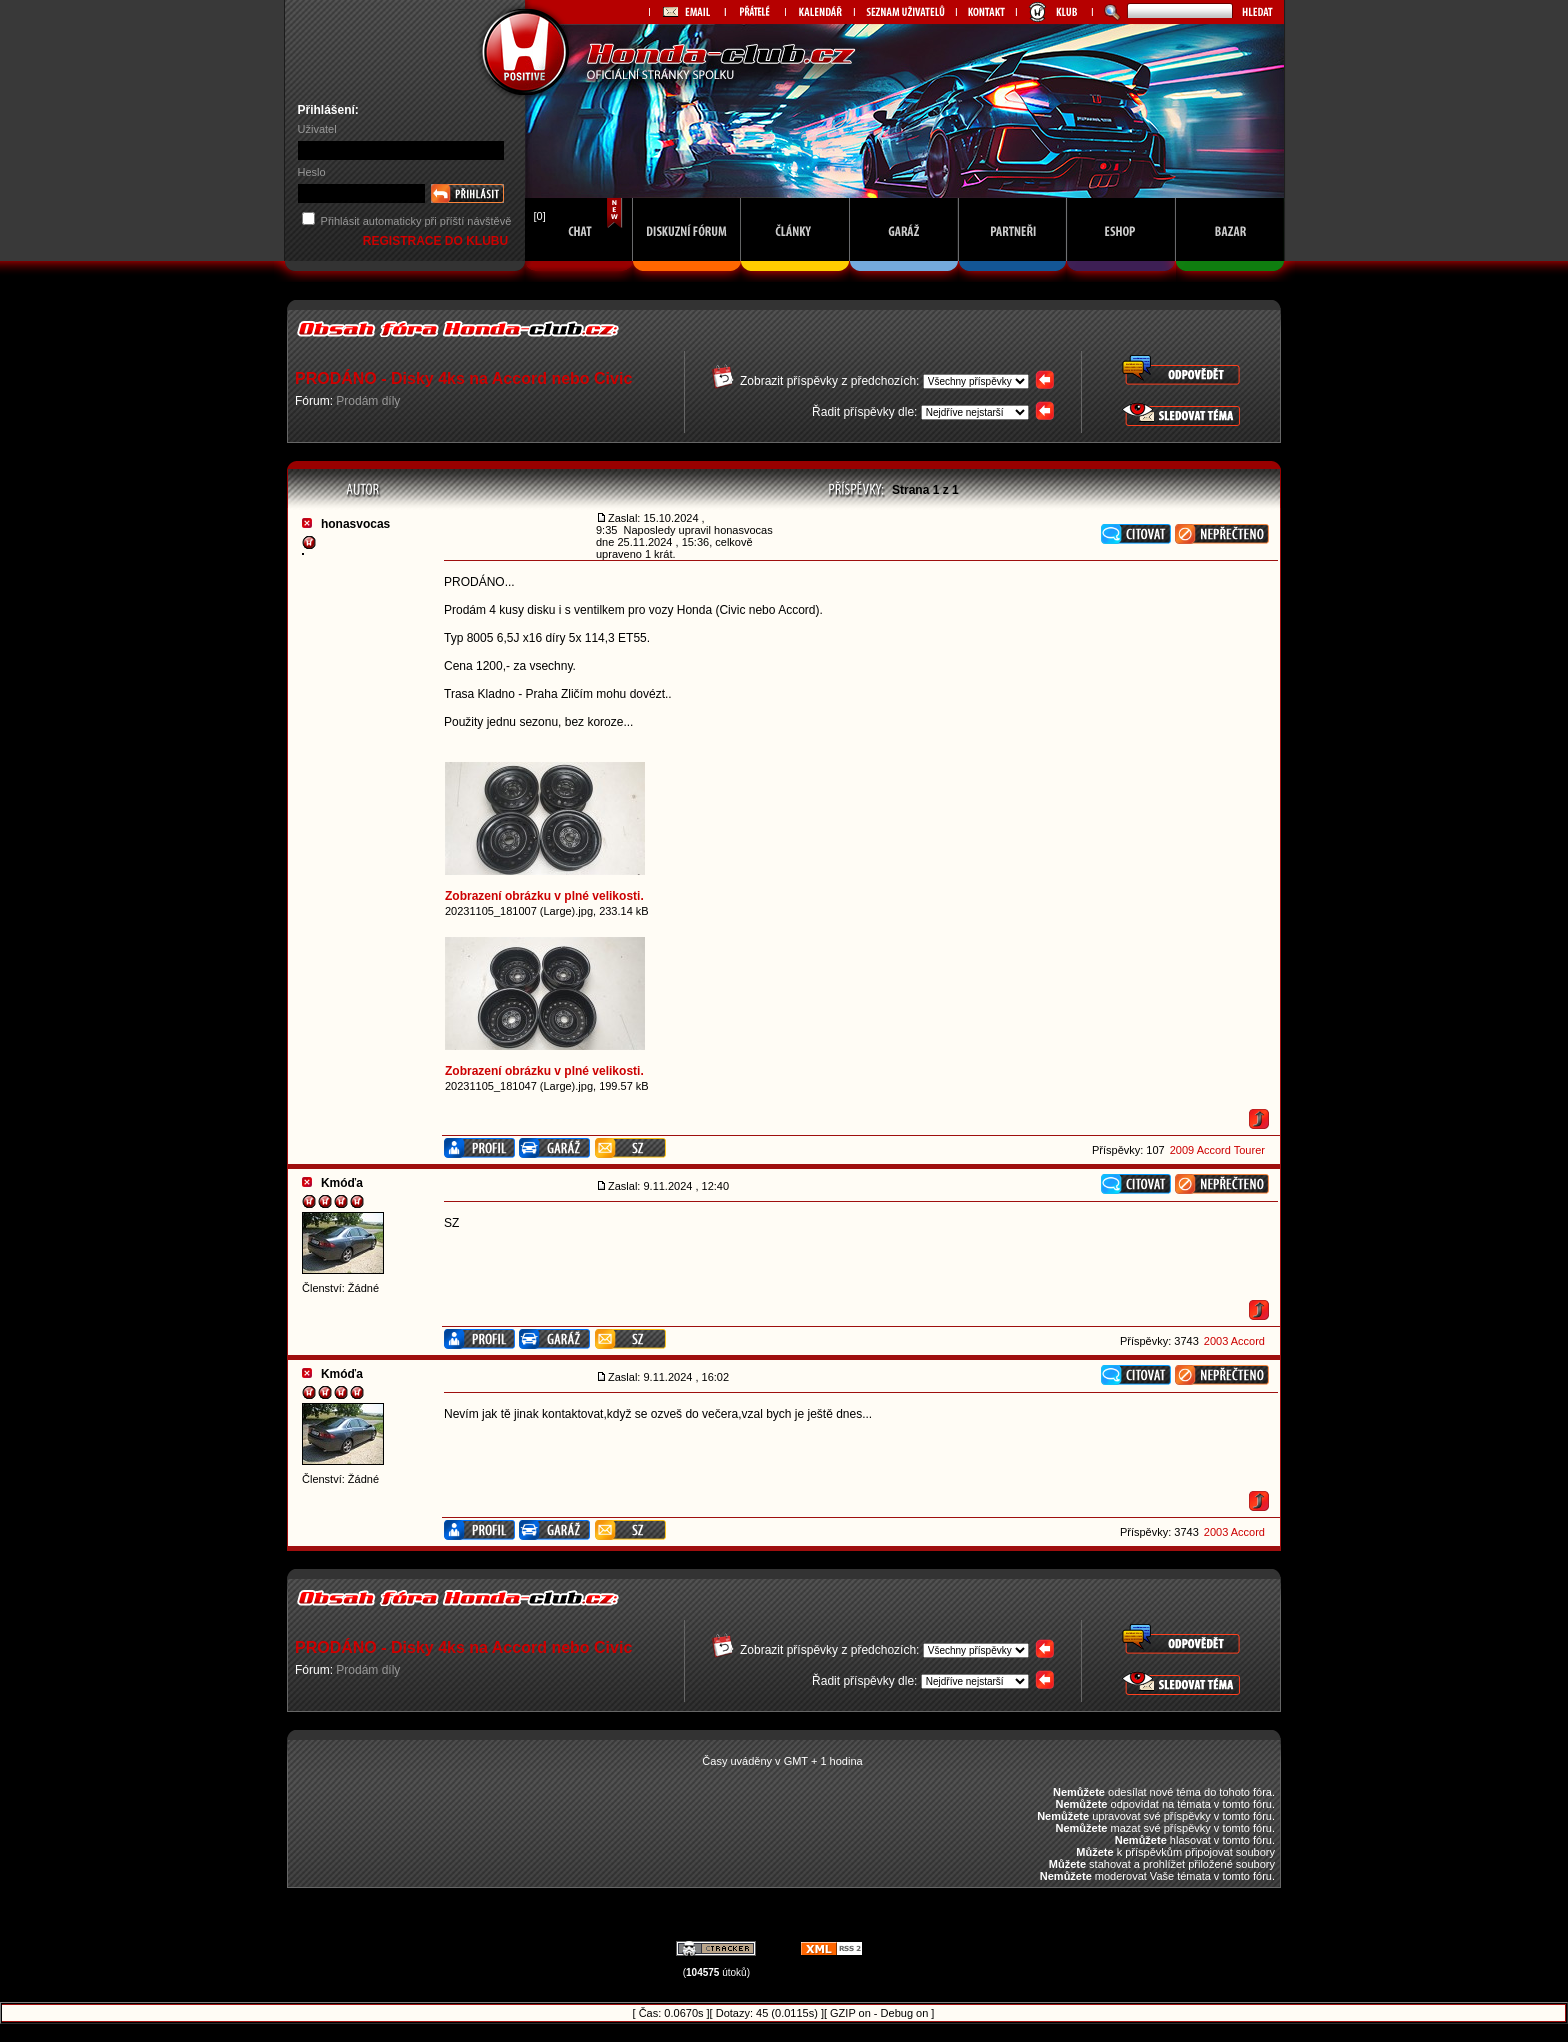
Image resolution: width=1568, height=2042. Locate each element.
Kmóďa (342, 1183)
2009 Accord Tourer (1217, 1150)
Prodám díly (368, 401)
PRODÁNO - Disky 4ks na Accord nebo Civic (463, 378)
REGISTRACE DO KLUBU (437, 241)
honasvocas (355, 524)
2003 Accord (1234, 1341)
